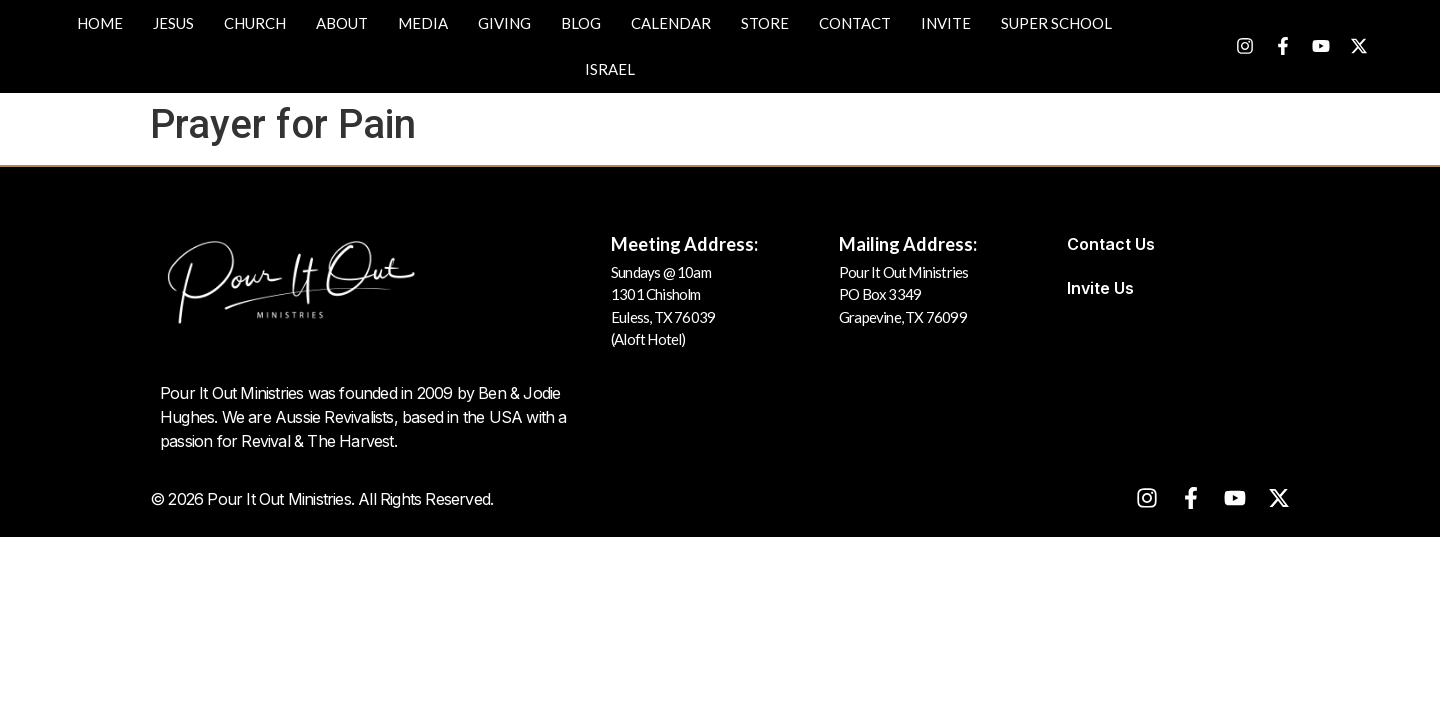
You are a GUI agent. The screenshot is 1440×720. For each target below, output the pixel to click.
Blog (581, 23)
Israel (610, 69)
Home (100, 23)
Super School (1056, 23)
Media (423, 23)
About (342, 23)
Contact (855, 23)
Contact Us (1111, 244)
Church (255, 23)
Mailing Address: (908, 244)
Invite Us (1100, 288)
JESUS (173, 23)
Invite (946, 23)
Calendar (671, 23)
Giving (504, 23)
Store (765, 23)
